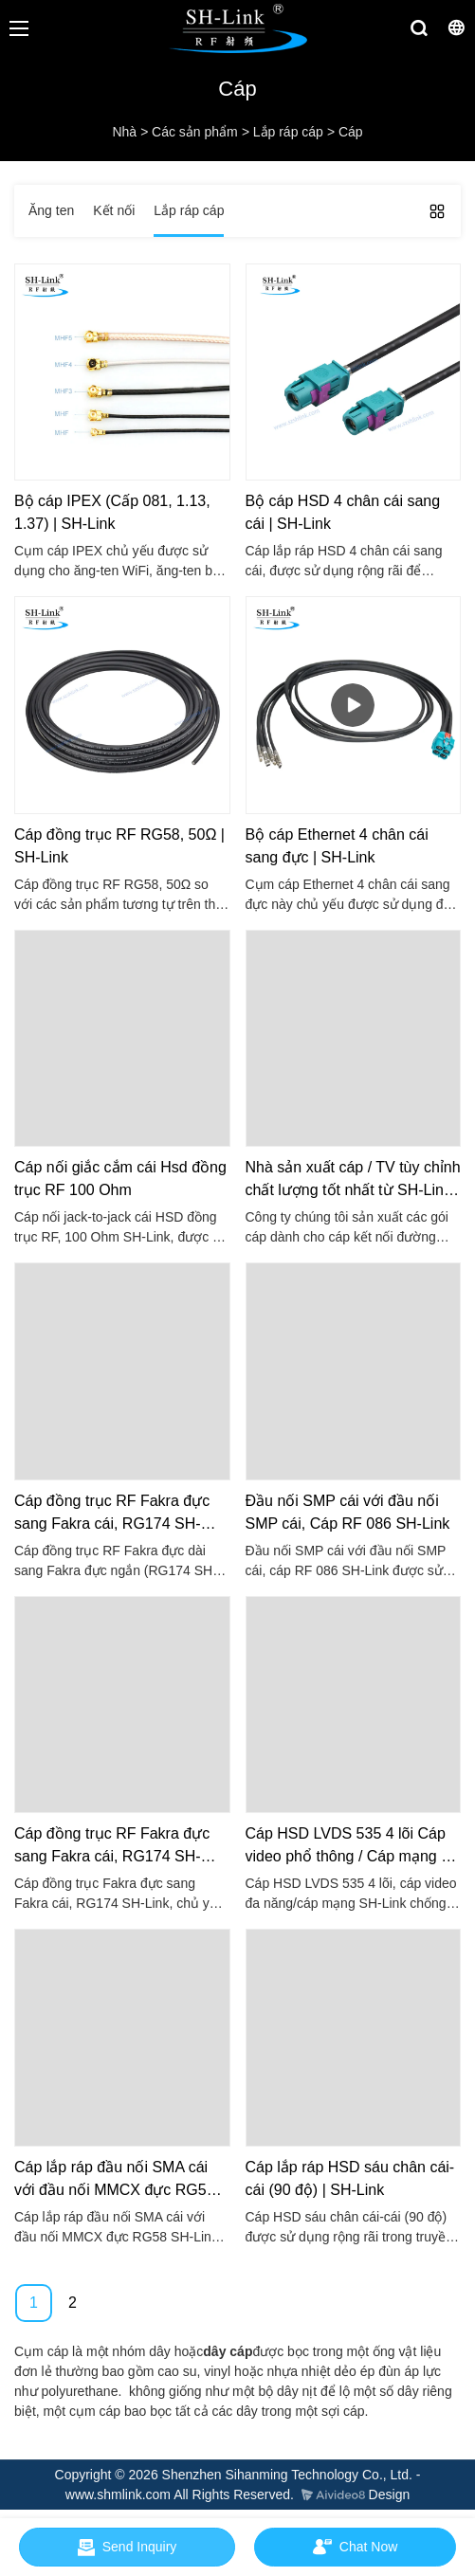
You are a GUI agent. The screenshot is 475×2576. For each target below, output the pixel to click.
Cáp (350, 131)
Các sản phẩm (195, 131)
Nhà (124, 131)
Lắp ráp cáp (288, 131)
